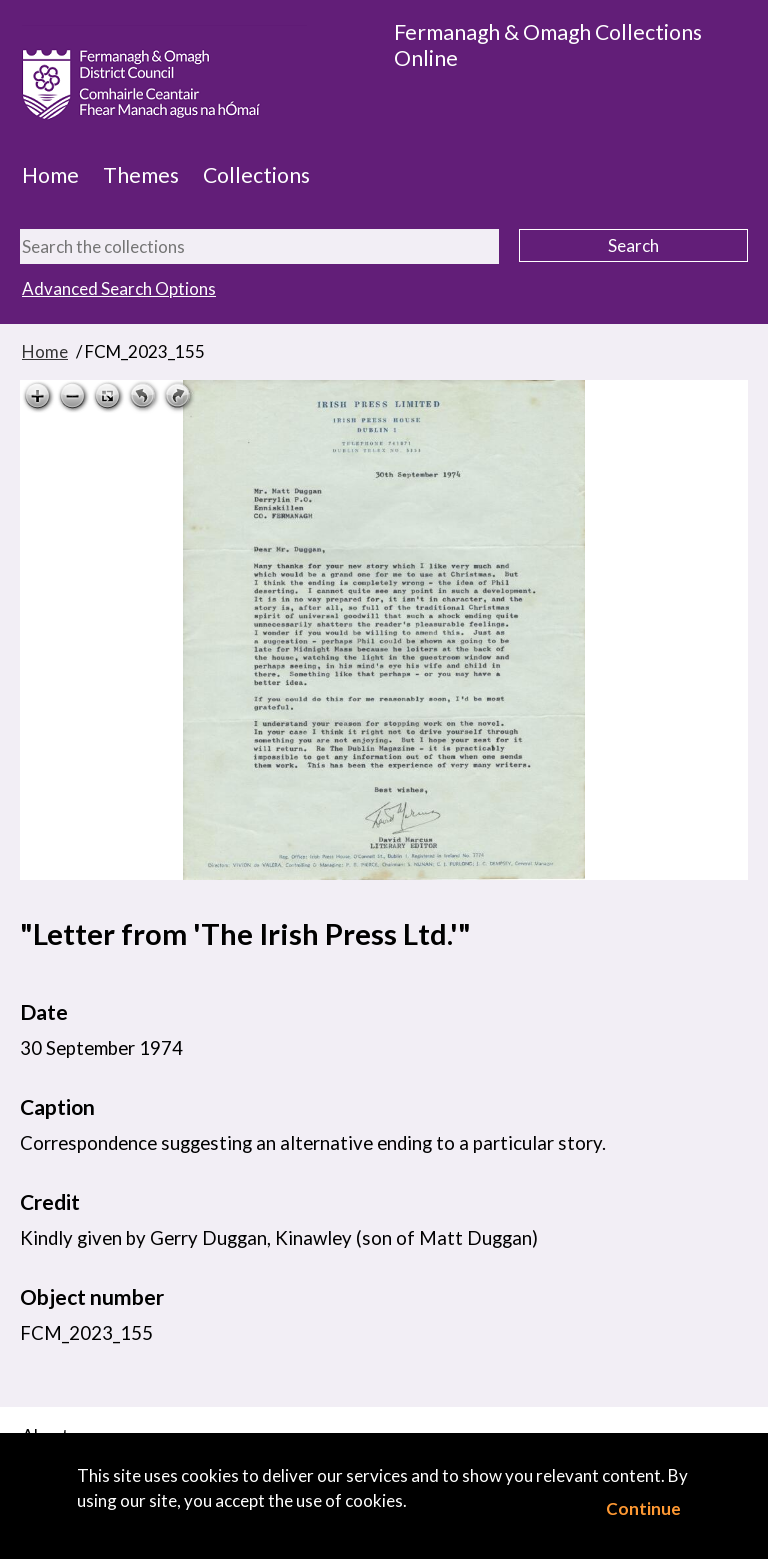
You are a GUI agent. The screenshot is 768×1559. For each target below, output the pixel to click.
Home (50, 175)
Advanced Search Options (119, 288)
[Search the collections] (259, 246)
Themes (141, 175)
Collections (256, 175)
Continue (643, 1508)
